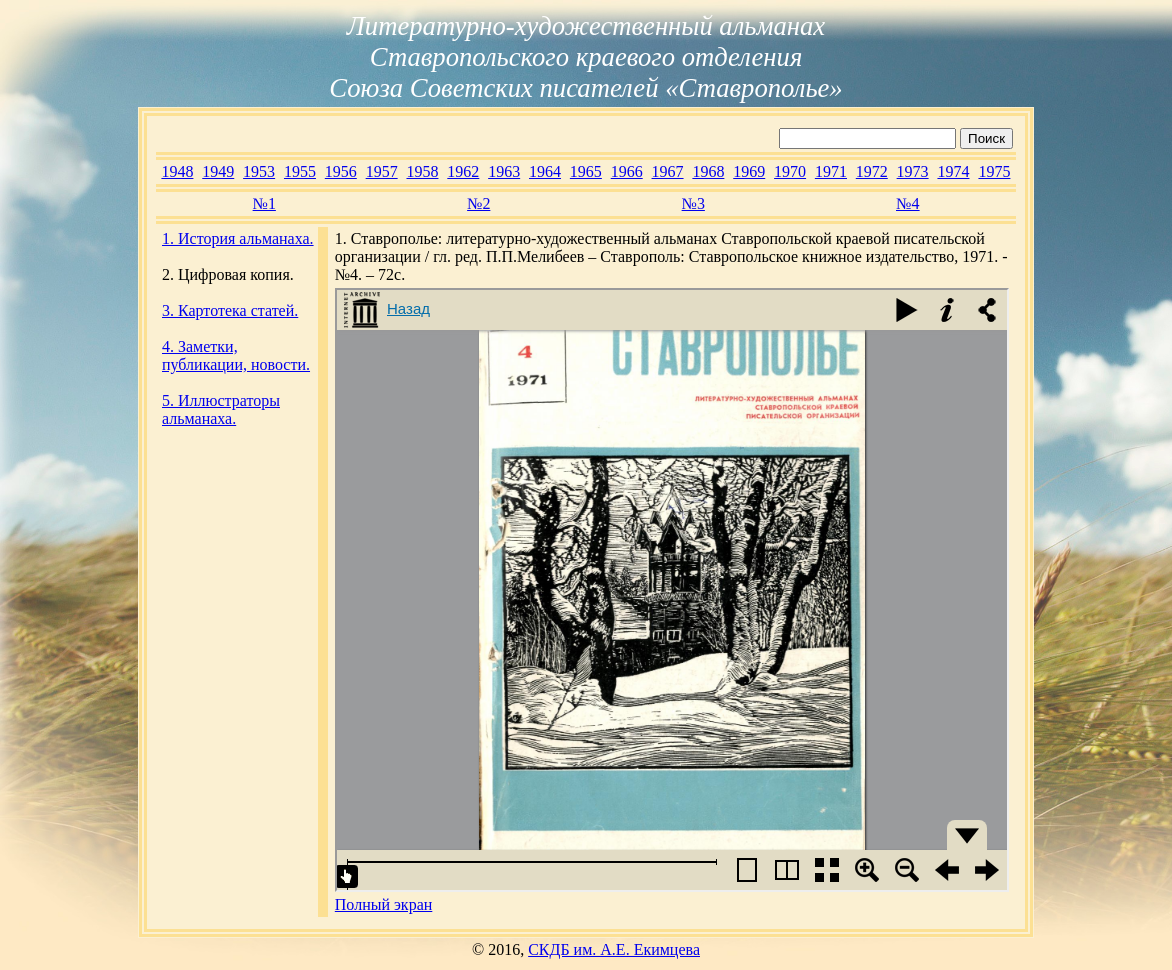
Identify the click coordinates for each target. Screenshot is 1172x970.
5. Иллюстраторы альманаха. (221, 409)
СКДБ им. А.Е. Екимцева (614, 949)
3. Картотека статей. (230, 310)
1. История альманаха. (238, 238)
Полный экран (384, 904)
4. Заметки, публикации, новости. (236, 355)
